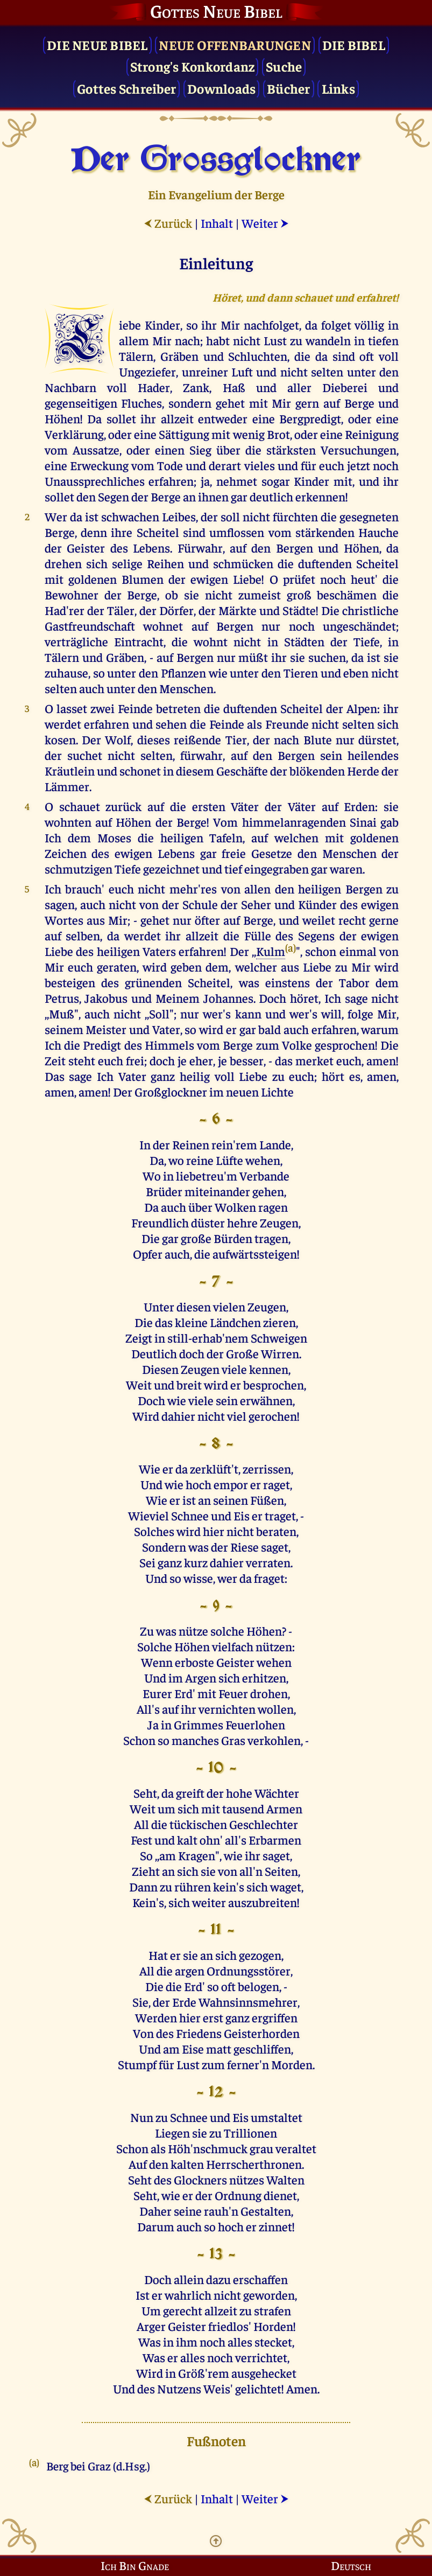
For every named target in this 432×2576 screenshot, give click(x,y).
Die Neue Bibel (97, 44)
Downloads (221, 88)
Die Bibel (353, 44)
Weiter (265, 223)
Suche (284, 66)
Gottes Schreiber (126, 88)
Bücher (288, 88)
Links (338, 88)
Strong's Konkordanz (192, 66)
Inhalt (217, 223)
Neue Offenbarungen (235, 44)
